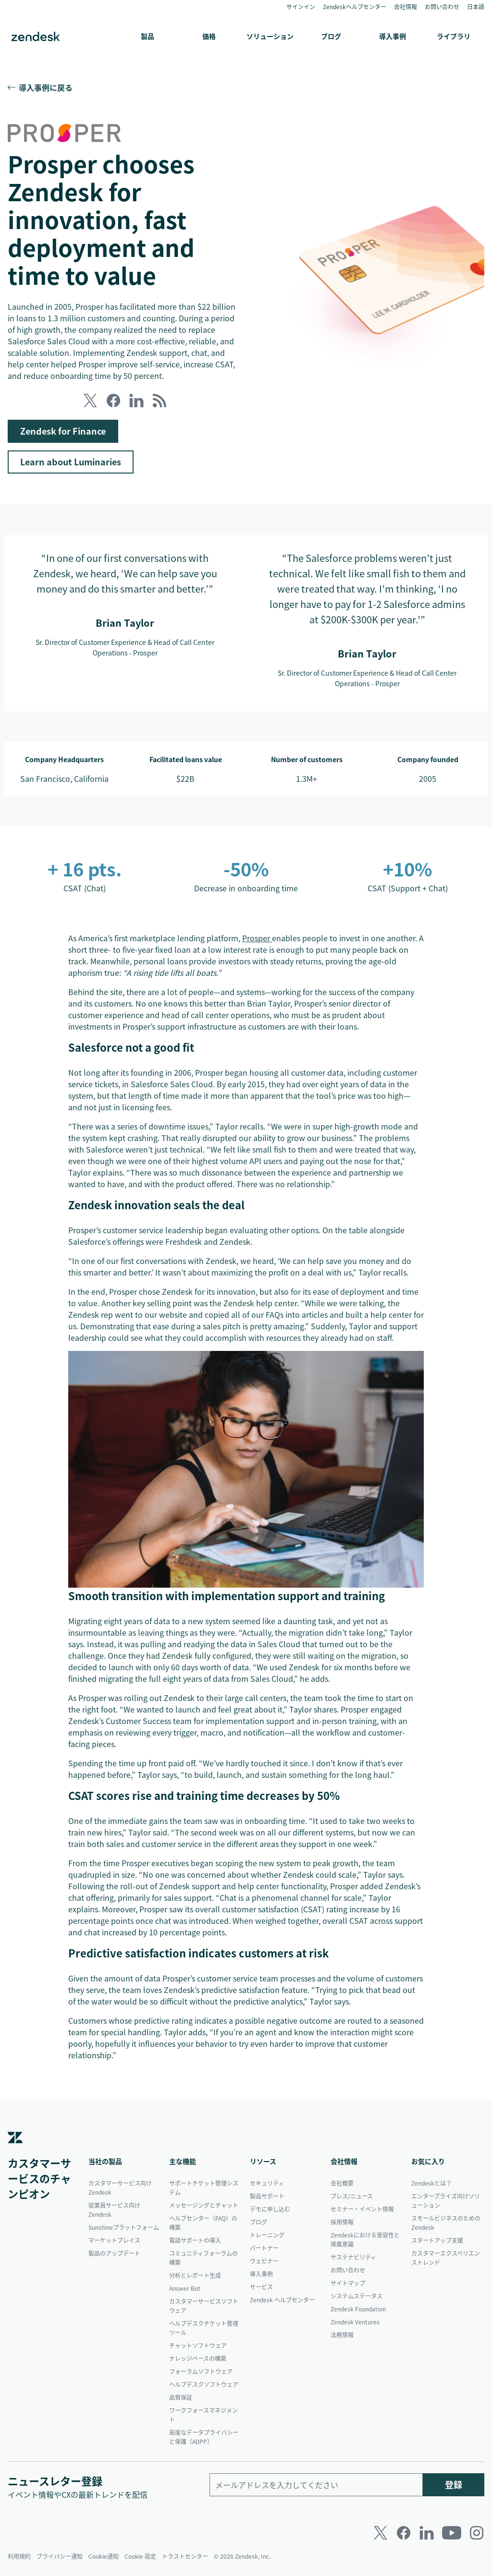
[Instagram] (476, 2532)
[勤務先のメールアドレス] (316, 2484)
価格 (209, 36)
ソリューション (270, 36)
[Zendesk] (15, 2151)
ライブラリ (453, 36)
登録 (453, 2484)
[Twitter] (380, 2532)
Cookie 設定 (140, 2556)
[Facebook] (403, 2532)
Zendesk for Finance (63, 431)
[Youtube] (451, 2532)
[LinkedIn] (426, 2532)
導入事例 (392, 36)
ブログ (331, 36)
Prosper (257, 938)
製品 (147, 36)
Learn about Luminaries (70, 461)
